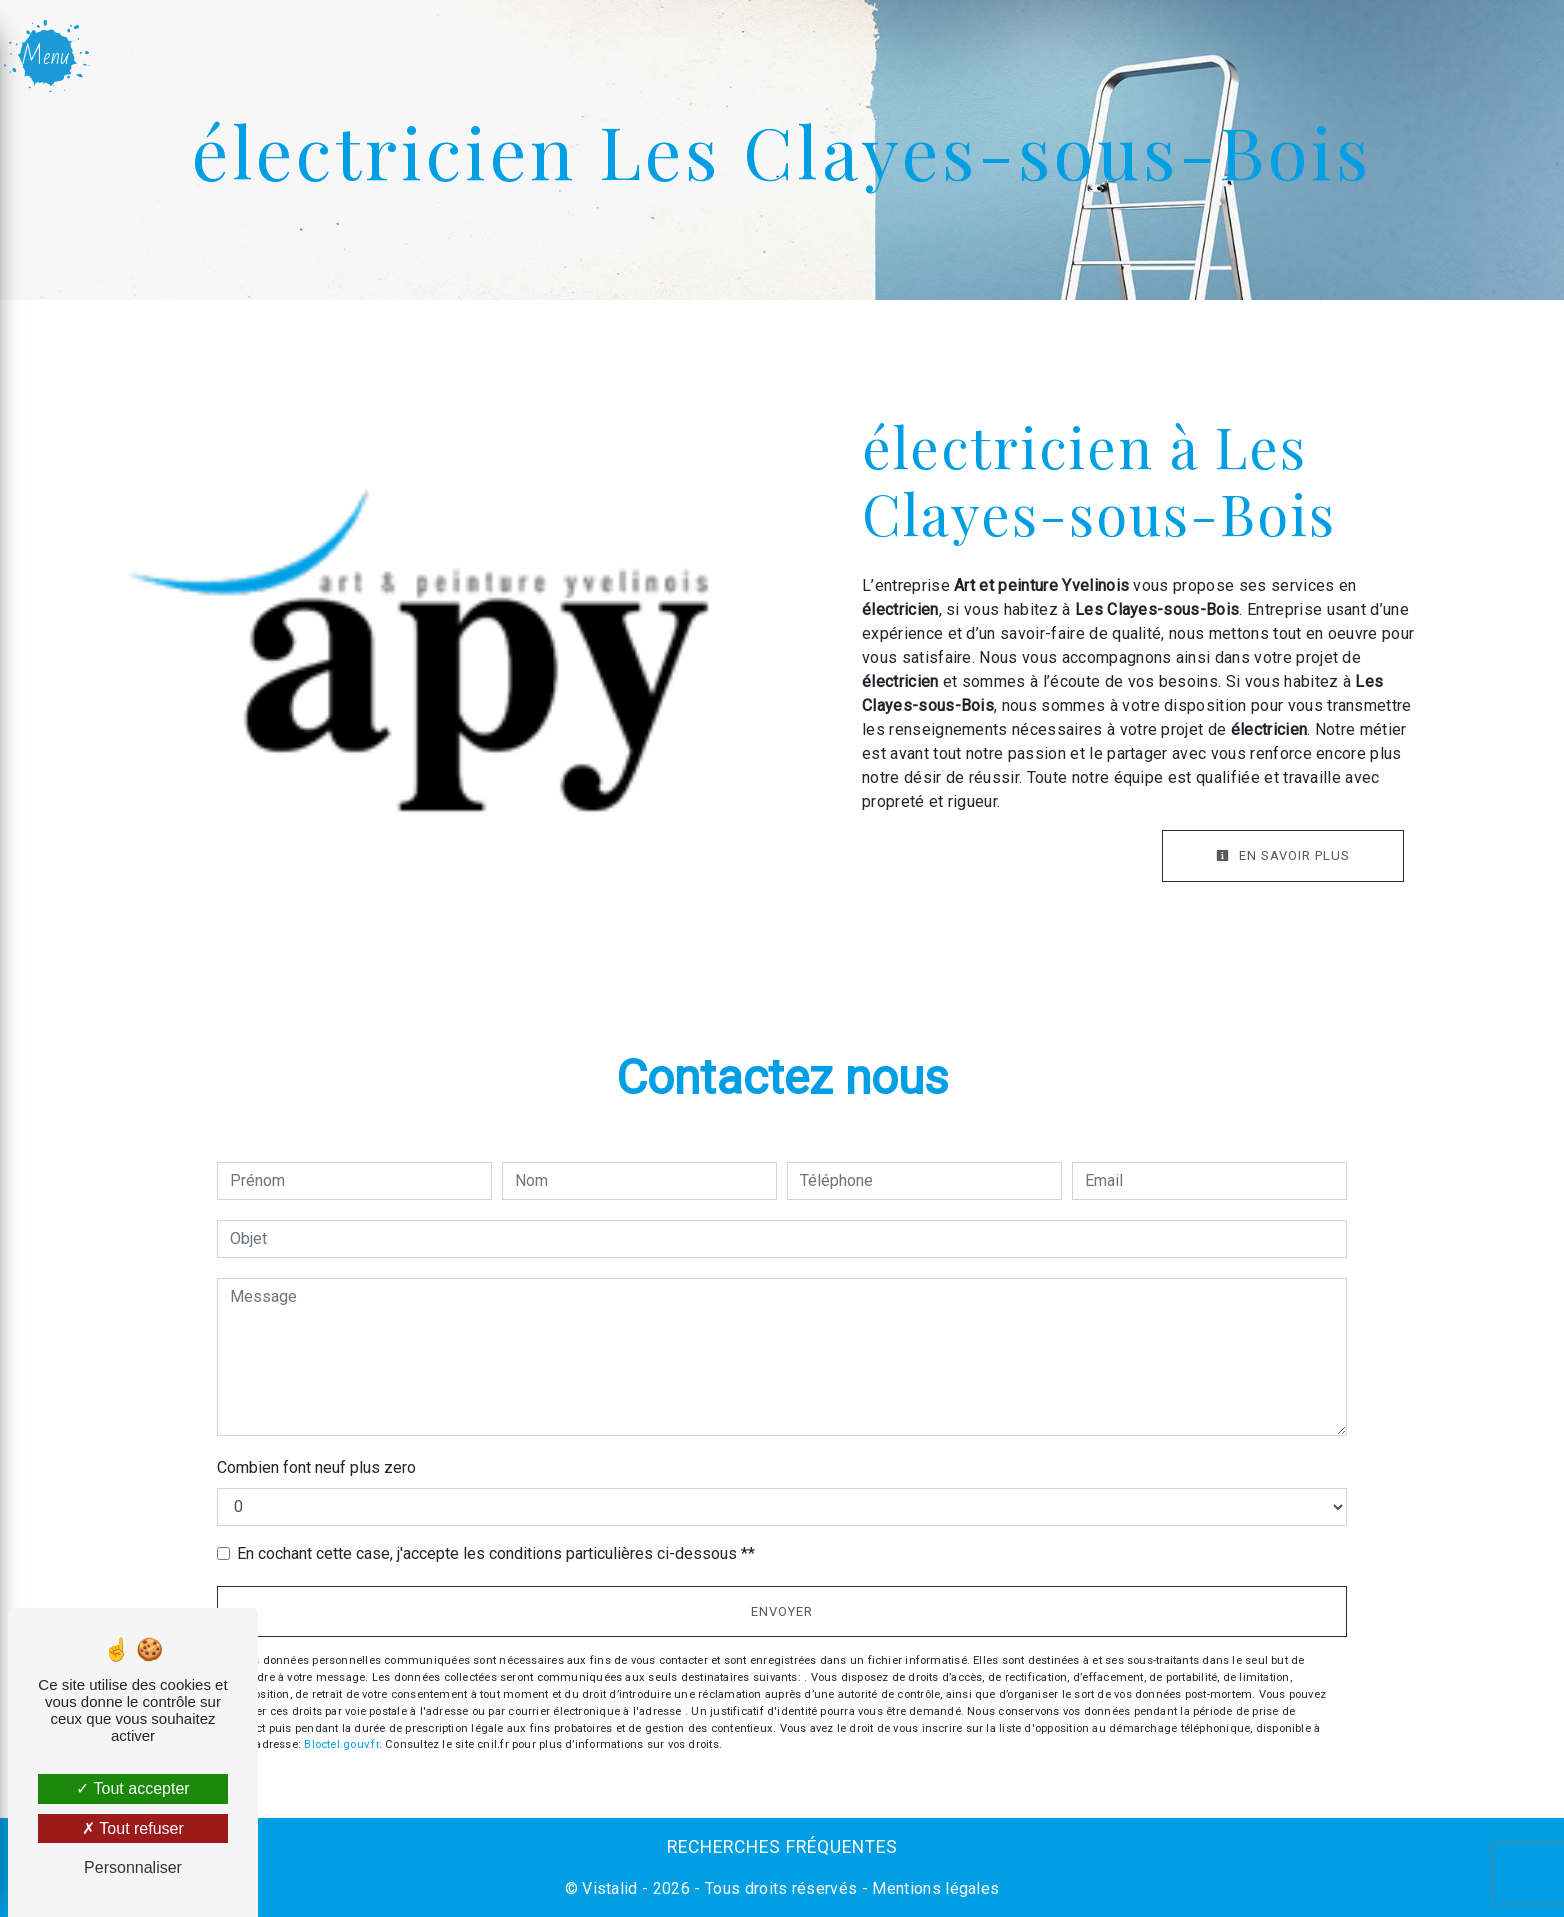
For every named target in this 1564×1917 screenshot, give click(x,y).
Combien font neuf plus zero (316, 1467)
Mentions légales (933, 1888)
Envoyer (782, 1611)
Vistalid (610, 1888)
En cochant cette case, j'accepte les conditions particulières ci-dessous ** (496, 1553)
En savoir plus (1283, 855)
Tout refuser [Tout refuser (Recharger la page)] (133, 1828)
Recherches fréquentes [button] (782, 1847)
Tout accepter (132, 1788)
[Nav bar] (48, 56)
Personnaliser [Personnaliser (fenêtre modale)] (133, 1867)
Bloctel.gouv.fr (341, 1744)
